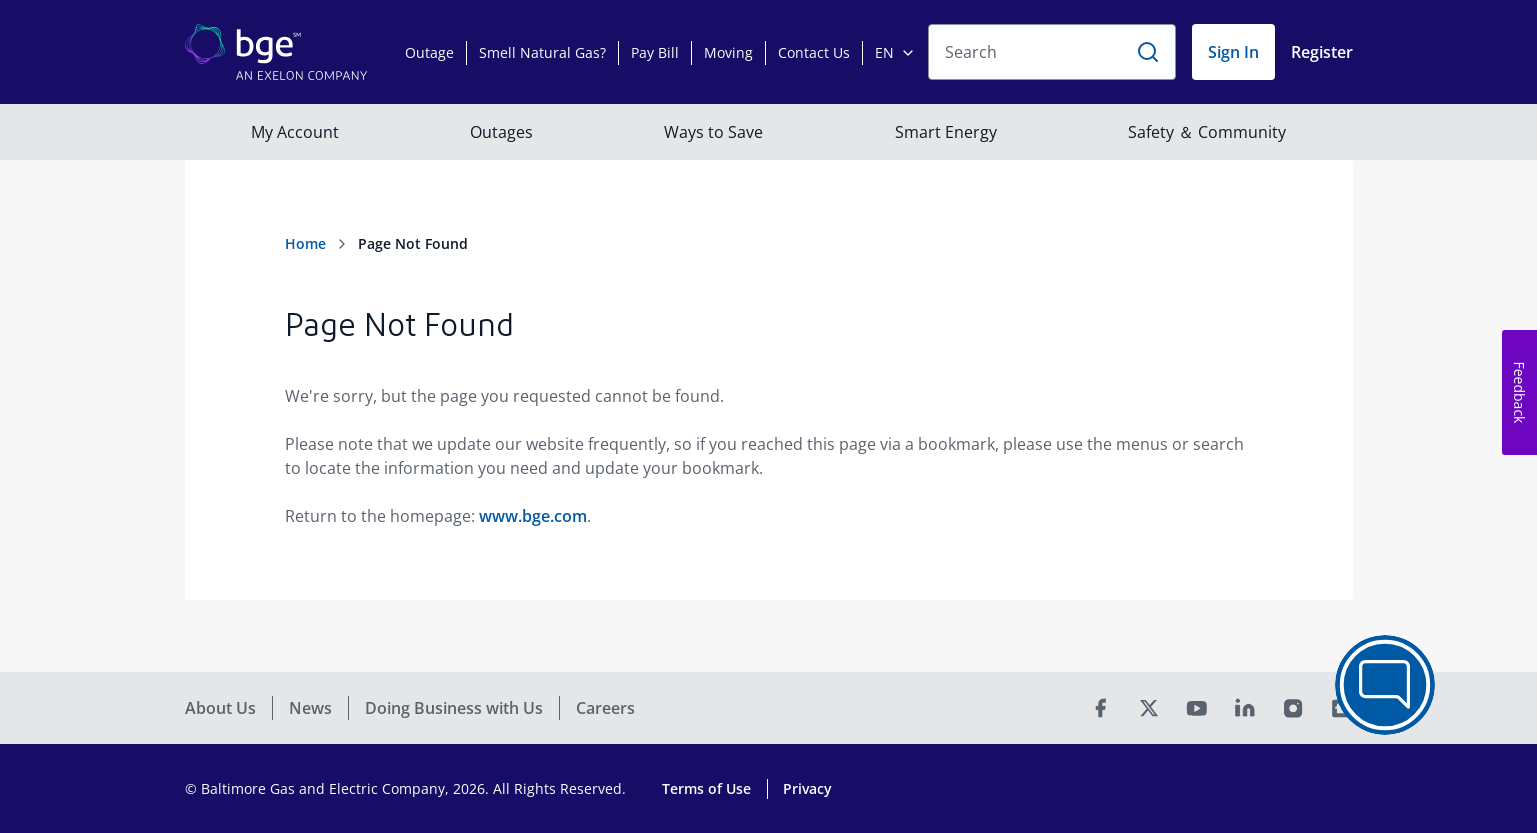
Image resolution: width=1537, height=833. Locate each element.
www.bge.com (533, 516)
